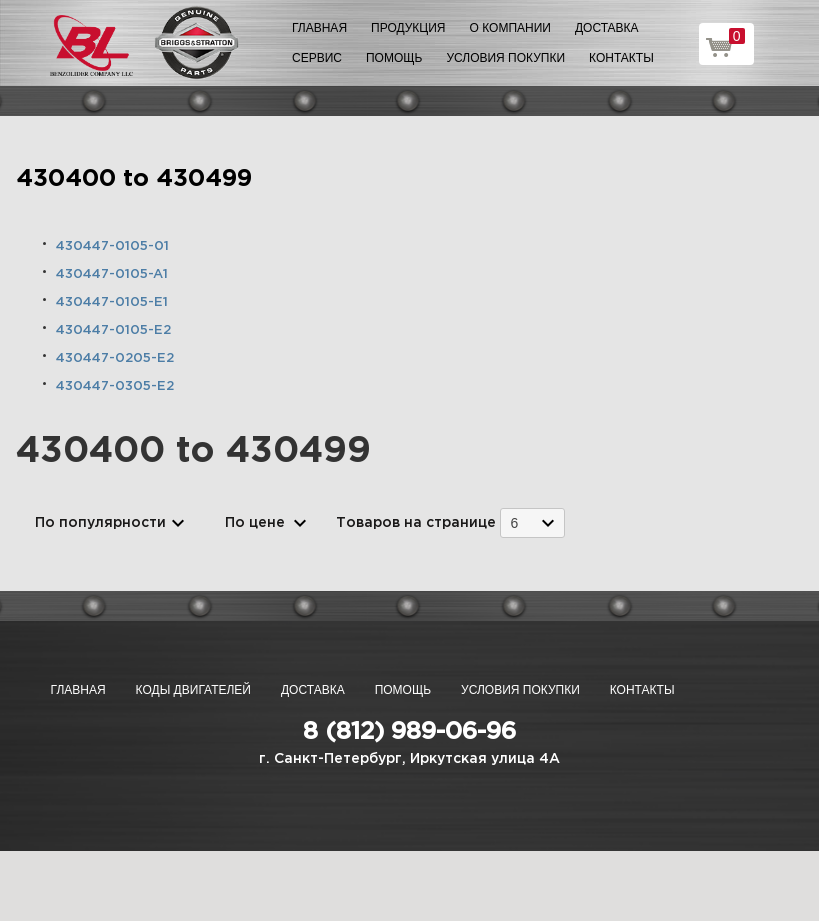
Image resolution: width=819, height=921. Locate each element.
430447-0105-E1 (112, 302)
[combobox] (532, 522)
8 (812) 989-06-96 (409, 732)
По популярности (100, 523)
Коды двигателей (193, 690)
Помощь (394, 58)
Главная (319, 28)
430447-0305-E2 (115, 386)
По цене (255, 523)
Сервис (317, 58)
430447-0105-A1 (112, 274)
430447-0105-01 (112, 246)
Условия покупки (505, 58)
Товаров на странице (416, 523)
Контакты (621, 58)
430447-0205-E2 (115, 358)
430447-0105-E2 (113, 330)
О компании (510, 28)
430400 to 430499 (134, 179)
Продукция (408, 28)
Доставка (607, 28)
